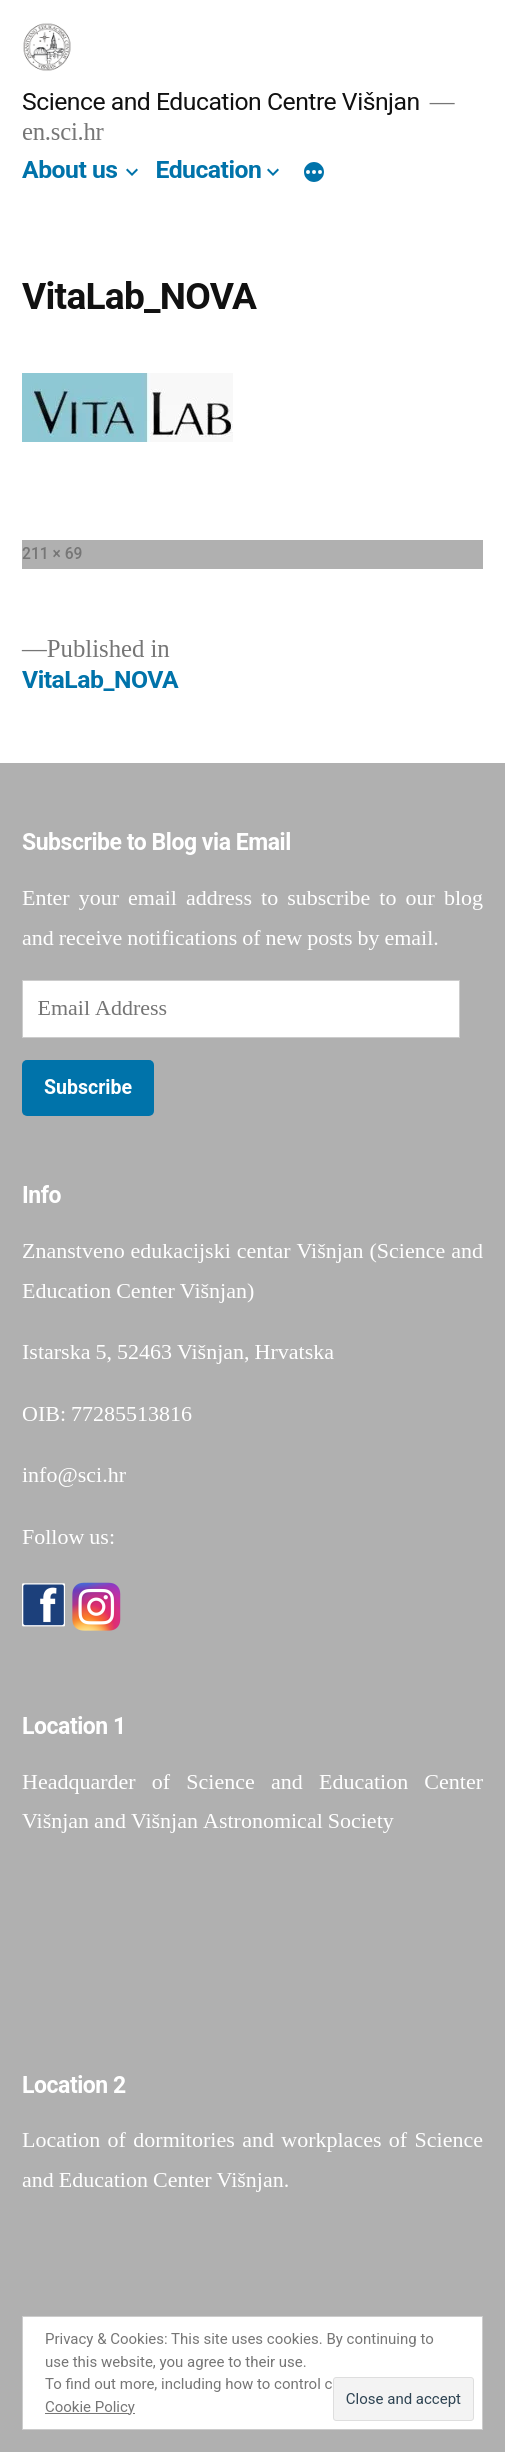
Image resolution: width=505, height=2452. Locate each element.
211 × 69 (52, 553)
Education (208, 169)
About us (70, 169)
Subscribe (88, 1087)
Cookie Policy (90, 2407)
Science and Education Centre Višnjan (221, 101)
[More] (314, 174)
